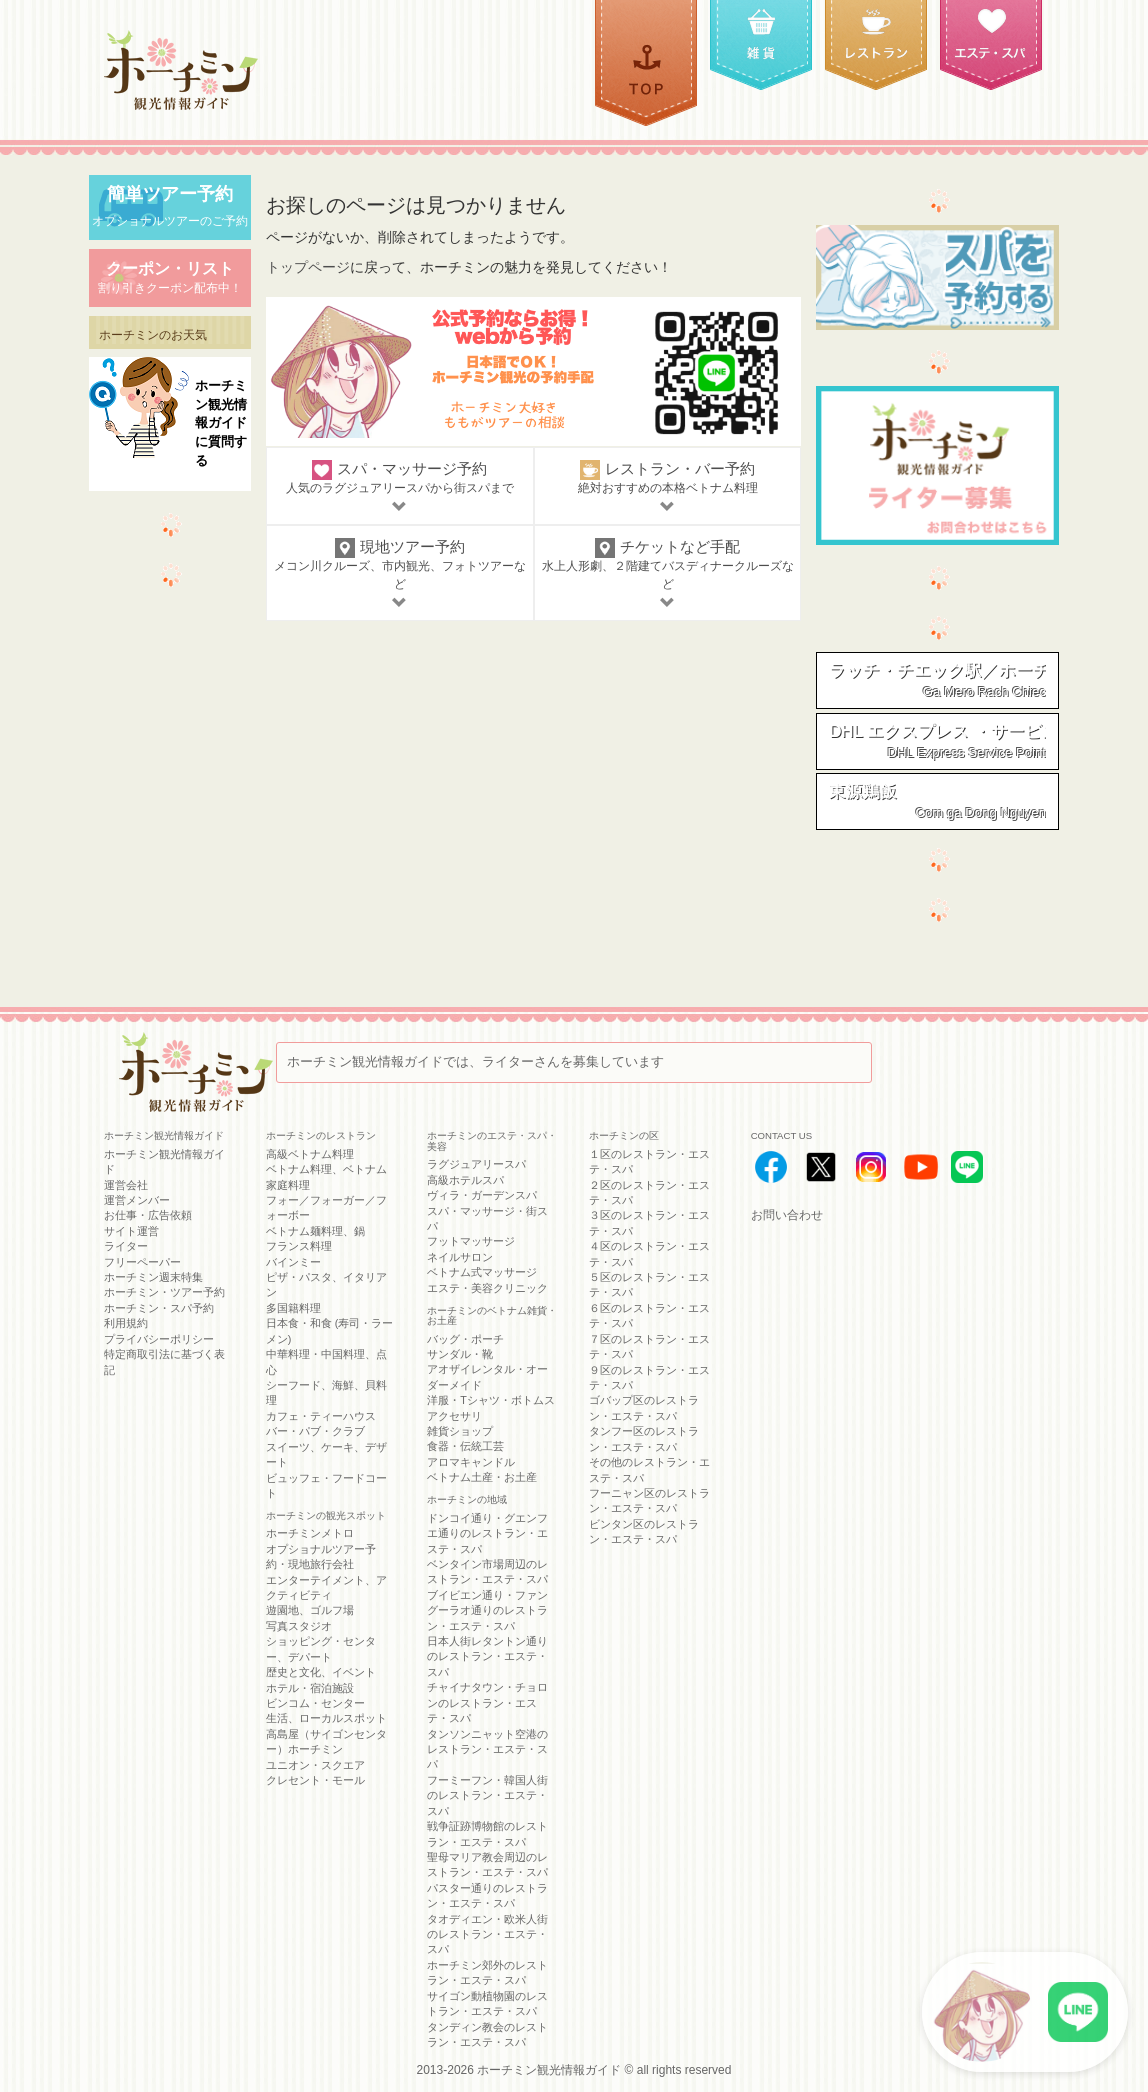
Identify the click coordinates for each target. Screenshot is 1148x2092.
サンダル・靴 (460, 1354)
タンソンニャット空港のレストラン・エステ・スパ (487, 1749)
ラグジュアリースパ (476, 1164)
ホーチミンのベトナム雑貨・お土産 (492, 1316)
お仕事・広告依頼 (148, 1215)
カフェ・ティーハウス (321, 1416)
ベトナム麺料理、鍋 (315, 1231)
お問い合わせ (787, 1215)
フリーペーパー (142, 1262)
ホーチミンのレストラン (321, 1135)
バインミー (293, 1262)
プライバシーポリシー (159, 1339)
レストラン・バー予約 (668, 487)
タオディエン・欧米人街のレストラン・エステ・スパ (487, 1934)
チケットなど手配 (668, 574)
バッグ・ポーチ (465, 1339)
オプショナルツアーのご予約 (170, 206)
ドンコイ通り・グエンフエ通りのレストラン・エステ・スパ (487, 1533)
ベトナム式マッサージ (482, 1272)
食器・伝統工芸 (465, 1446)
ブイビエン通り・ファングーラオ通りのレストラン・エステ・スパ (487, 1610)
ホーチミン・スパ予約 (159, 1308)
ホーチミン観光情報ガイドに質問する (221, 423)
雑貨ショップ (460, 1431)
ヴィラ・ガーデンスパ (482, 1195)
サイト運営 (131, 1231)
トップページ (308, 267)
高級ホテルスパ (465, 1180)
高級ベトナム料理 (310, 1154)
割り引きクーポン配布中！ (170, 276)
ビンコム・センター (315, 1703)
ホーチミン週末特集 (153, 1277)
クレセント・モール (315, 1780)
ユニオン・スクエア (315, 1765)
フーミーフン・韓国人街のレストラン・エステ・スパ (487, 1795)
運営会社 (126, 1185)
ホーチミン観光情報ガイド (549, 2070)
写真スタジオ (299, 1626)
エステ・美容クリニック (487, 1288)
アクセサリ (454, 1416)
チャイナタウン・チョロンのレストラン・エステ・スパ (487, 1702)
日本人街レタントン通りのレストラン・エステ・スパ (487, 1656)
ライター (126, 1246)
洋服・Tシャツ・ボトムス (491, 1400)
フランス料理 (299, 1246)
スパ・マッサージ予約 (400, 487)
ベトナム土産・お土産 (482, 1477)
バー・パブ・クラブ (315, 1431)
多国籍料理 (293, 1308)
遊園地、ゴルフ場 (310, 1610)
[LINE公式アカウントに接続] (1025, 2012)
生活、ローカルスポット (326, 1718)
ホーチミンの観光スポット (326, 1515)
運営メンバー (137, 1200)
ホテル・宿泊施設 (310, 1688)
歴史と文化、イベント (321, 1672)
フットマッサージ (471, 1241)
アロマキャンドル (471, 1462)
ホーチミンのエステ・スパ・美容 (492, 1141)
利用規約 (126, 1323)
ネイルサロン (460, 1257)
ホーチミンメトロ (310, 1533)
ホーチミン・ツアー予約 (164, 1292)
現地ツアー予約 (400, 574)
